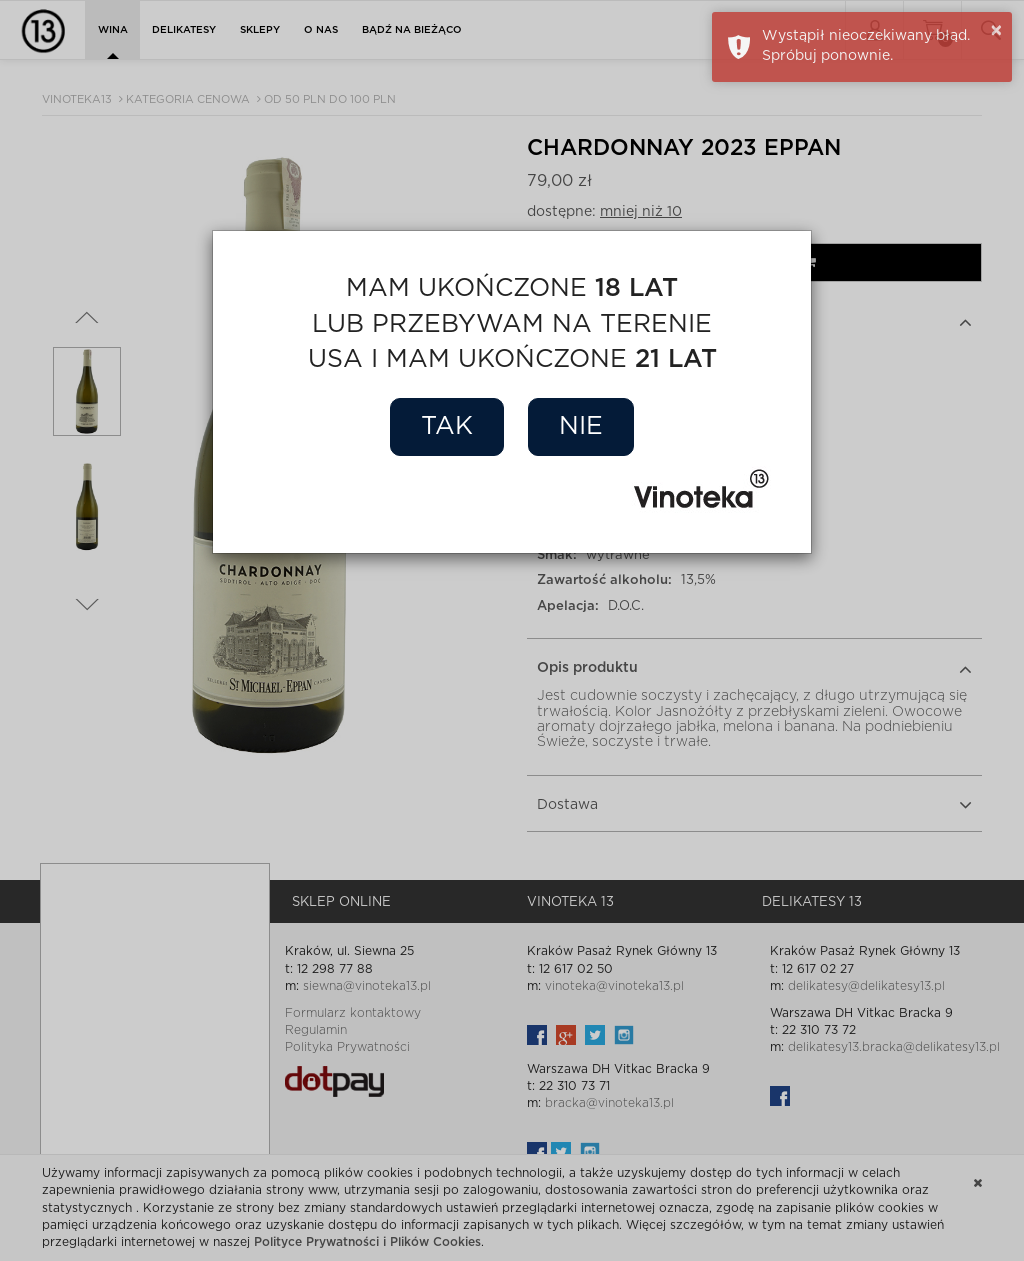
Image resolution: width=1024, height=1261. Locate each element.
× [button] (996, 31)
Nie (581, 426)
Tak (447, 426)
